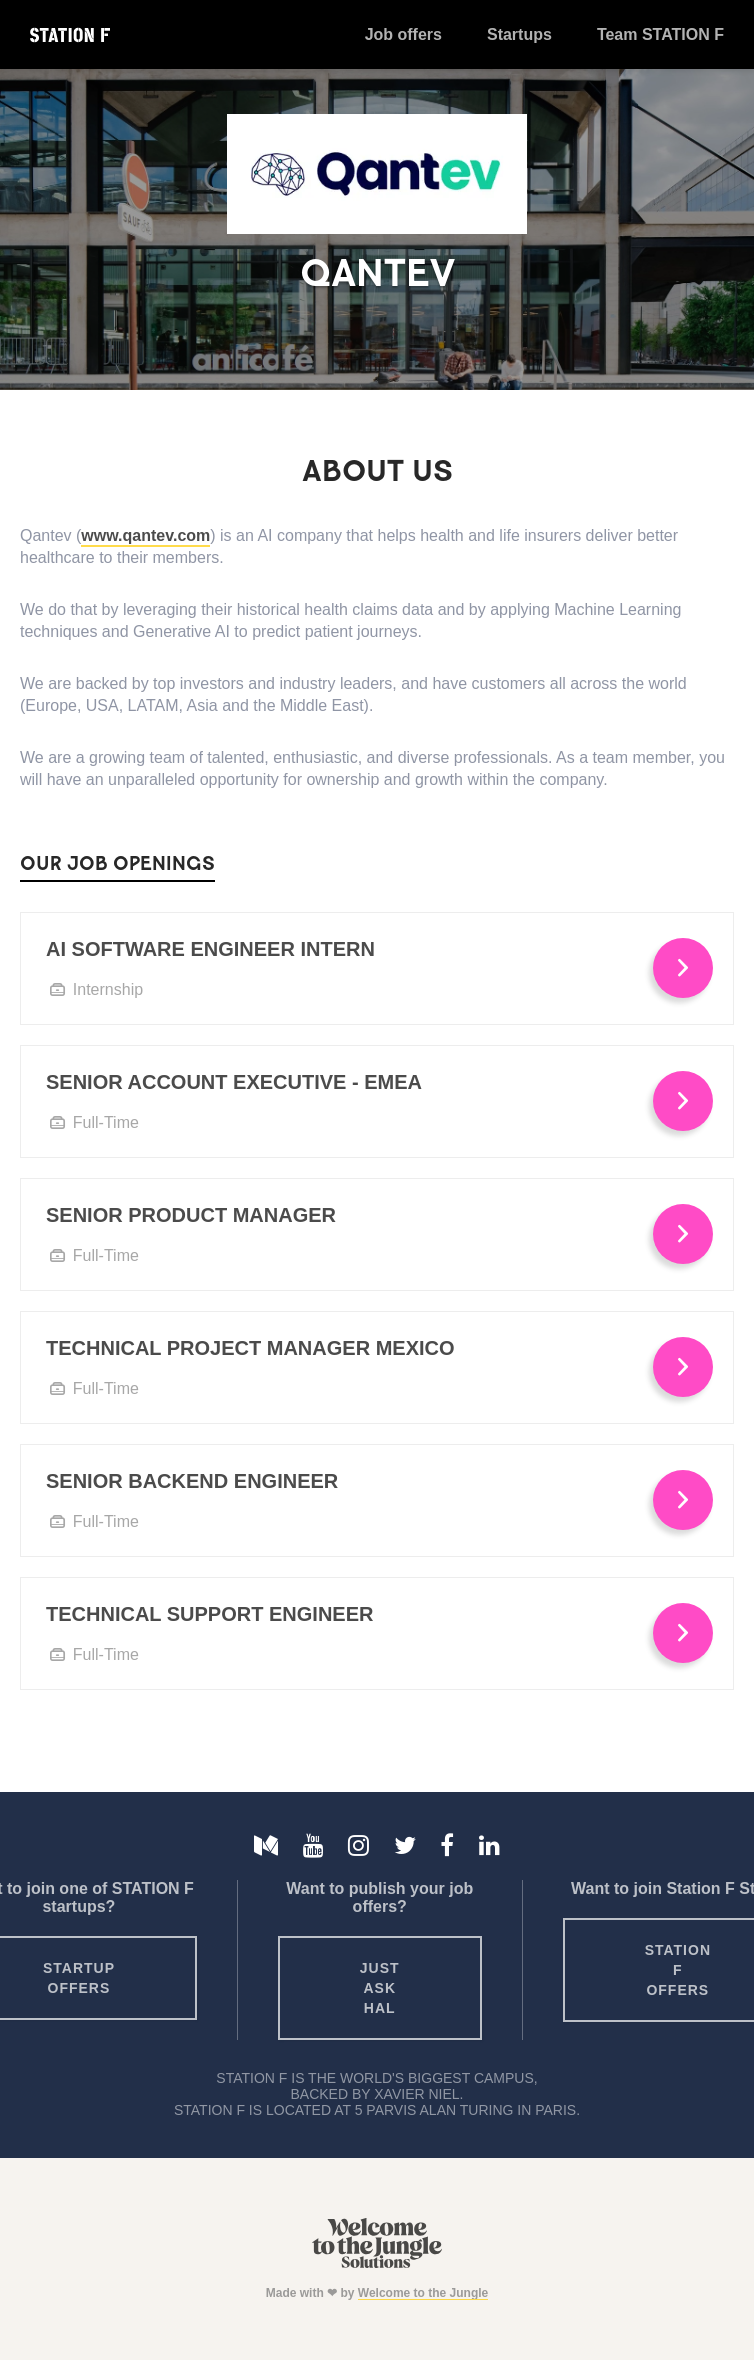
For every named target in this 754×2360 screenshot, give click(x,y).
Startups (519, 34)
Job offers (403, 34)
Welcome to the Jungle (423, 2293)
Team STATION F (660, 34)
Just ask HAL (380, 1988)
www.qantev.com (145, 535)
